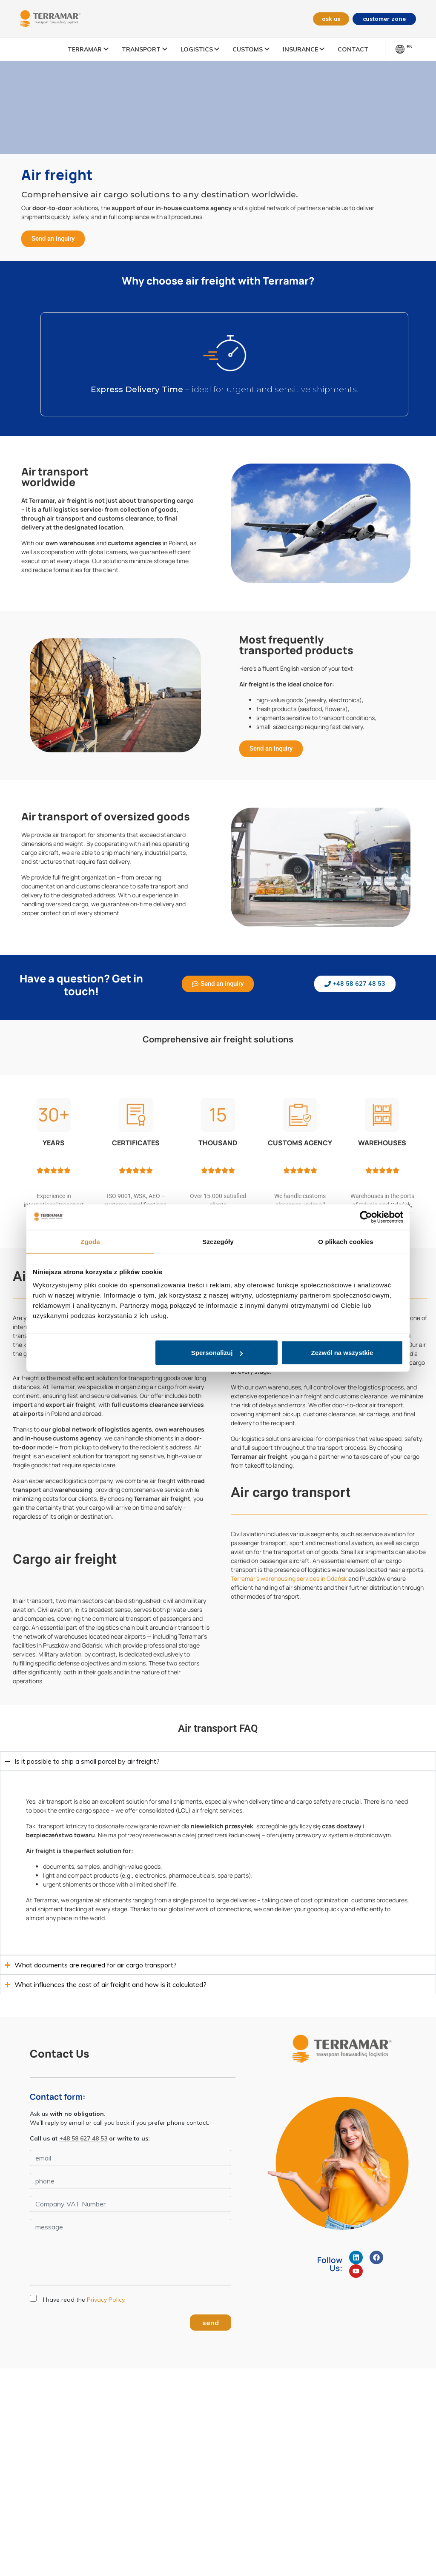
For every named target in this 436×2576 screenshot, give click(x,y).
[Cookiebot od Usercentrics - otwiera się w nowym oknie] (366, 1216)
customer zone (384, 19)
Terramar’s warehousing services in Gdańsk (289, 1578)
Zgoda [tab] (90, 1241)
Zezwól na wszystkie (342, 1352)
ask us (329, 19)
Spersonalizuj (217, 1352)
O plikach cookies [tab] (345, 1241)
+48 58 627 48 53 (83, 2138)
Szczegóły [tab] (217, 1241)
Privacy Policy (105, 2299)
